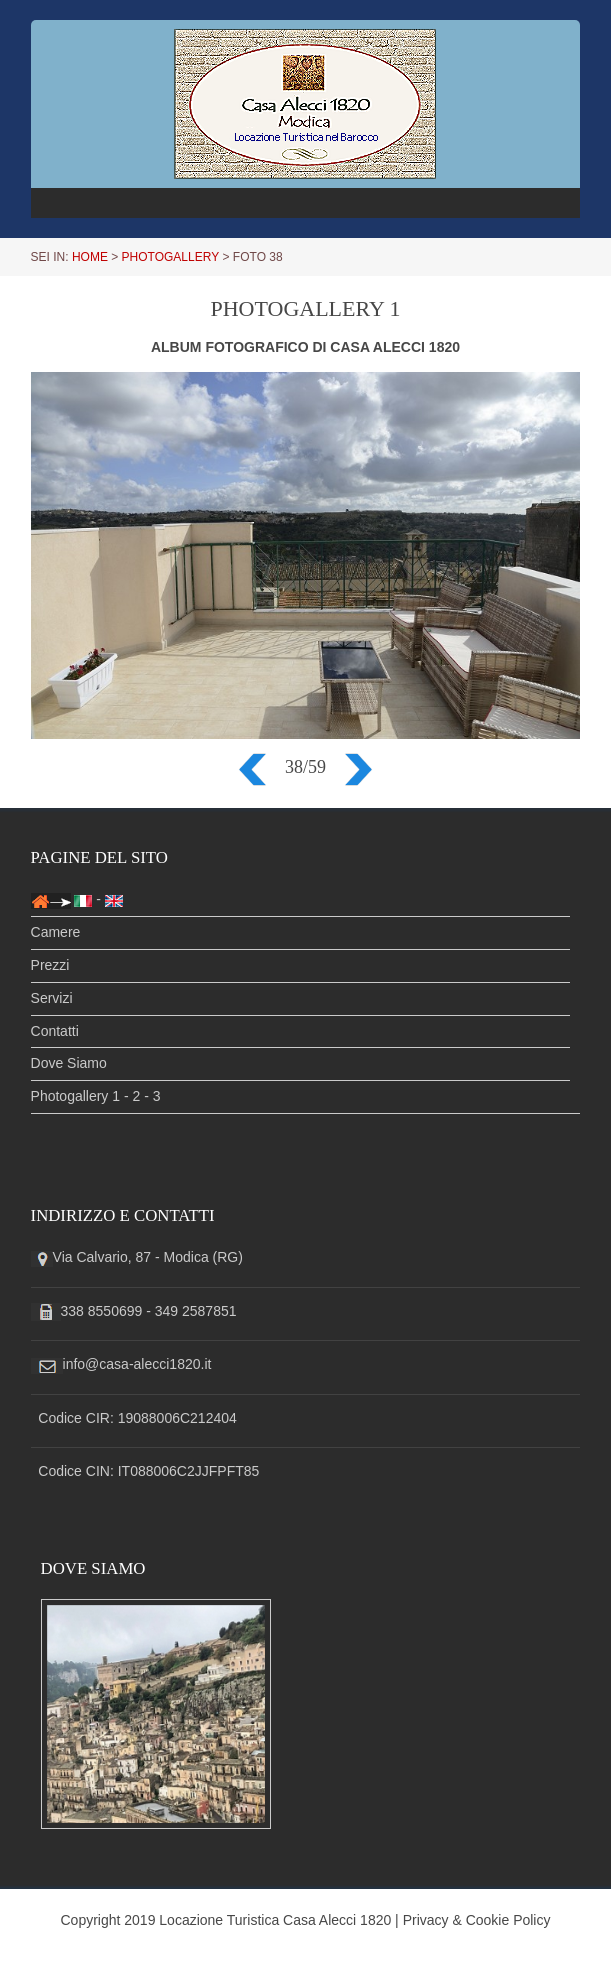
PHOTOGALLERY (171, 257)
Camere (56, 932)
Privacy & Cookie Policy (477, 1920)
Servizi (52, 998)
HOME (90, 257)
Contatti (55, 1031)
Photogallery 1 (76, 1096)
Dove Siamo (69, 1063)
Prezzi (50, 965)
